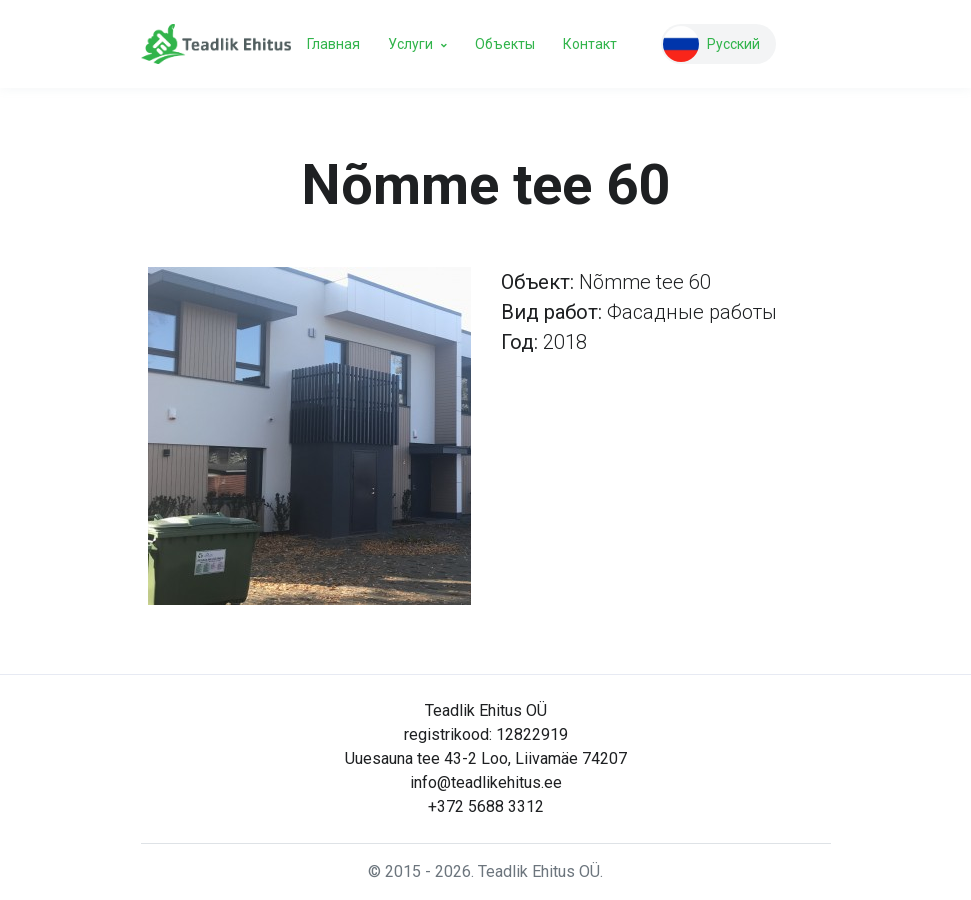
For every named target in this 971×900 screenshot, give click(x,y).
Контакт (590, 44)
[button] (718, 44)
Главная (333, 44)
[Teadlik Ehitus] (216, 44)
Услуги (410, 44)
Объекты (505, 44)
